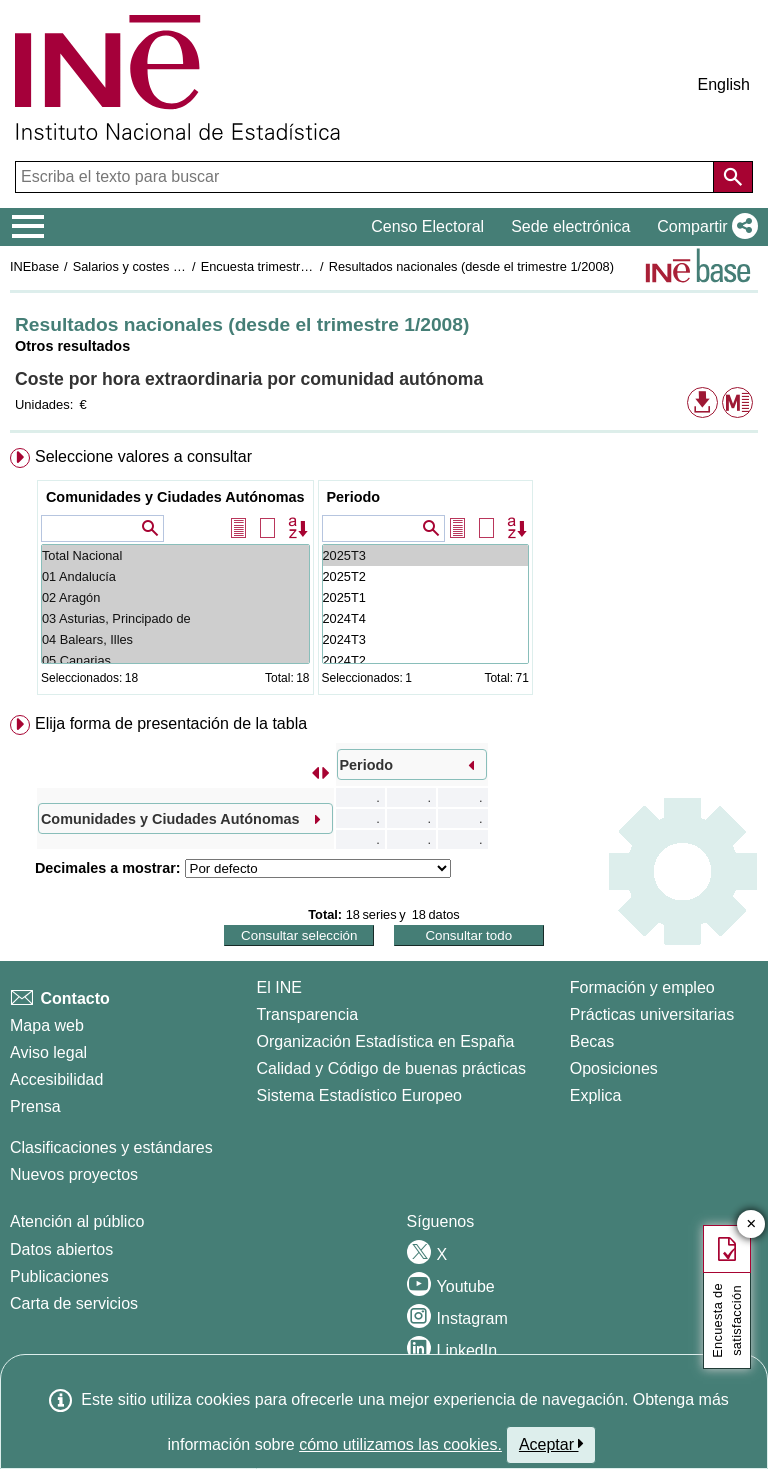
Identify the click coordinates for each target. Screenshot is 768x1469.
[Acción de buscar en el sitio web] (733, 177)
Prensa (35, 1106)
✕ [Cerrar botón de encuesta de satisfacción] (751, 1224)
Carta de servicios (74, 1303)
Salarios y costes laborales (149, 266)
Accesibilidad (56, 1079)
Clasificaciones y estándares (111, 1147)
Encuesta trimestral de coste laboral (302, 266)
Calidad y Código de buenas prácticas (392, 1068)
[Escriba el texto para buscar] (366, 177)
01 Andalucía (175, 576)
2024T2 (425, 660)
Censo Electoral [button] (427, 226)
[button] (703, 227)
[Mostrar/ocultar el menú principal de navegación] (28, 227)
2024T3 (425, 639)
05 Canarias (175, 660)
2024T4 (425, 618)
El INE (279, 987)
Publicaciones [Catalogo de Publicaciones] (59, 1276)
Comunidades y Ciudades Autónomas (175, 497)
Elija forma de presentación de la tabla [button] (171, 723)
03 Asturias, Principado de (175, 618)
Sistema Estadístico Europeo (359, 1095)
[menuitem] (384, 575)
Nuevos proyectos (74, 1174)
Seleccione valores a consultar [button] (143, 456)
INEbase (34, 266)
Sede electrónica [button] (570, 226)
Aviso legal (48, 1052)
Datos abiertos (61, 1249)
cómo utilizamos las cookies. (400, 1444)
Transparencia (308, 1014)
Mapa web (47, 1025)
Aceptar (551, 1444)
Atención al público (77, 1221)
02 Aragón (175, 597)
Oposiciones (614, 1068)
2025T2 (425, 576)
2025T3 (425, 555)
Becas (592, 1041)
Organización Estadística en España (386, 1041)
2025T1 (425, 597)
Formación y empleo (642, 987)
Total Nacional (175, 555)
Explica (596, 1095)
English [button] (724, 84)
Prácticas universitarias (652, 1014)
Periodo (354, 497)
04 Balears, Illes (175, 639)
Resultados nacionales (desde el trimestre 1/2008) (471, 266)
